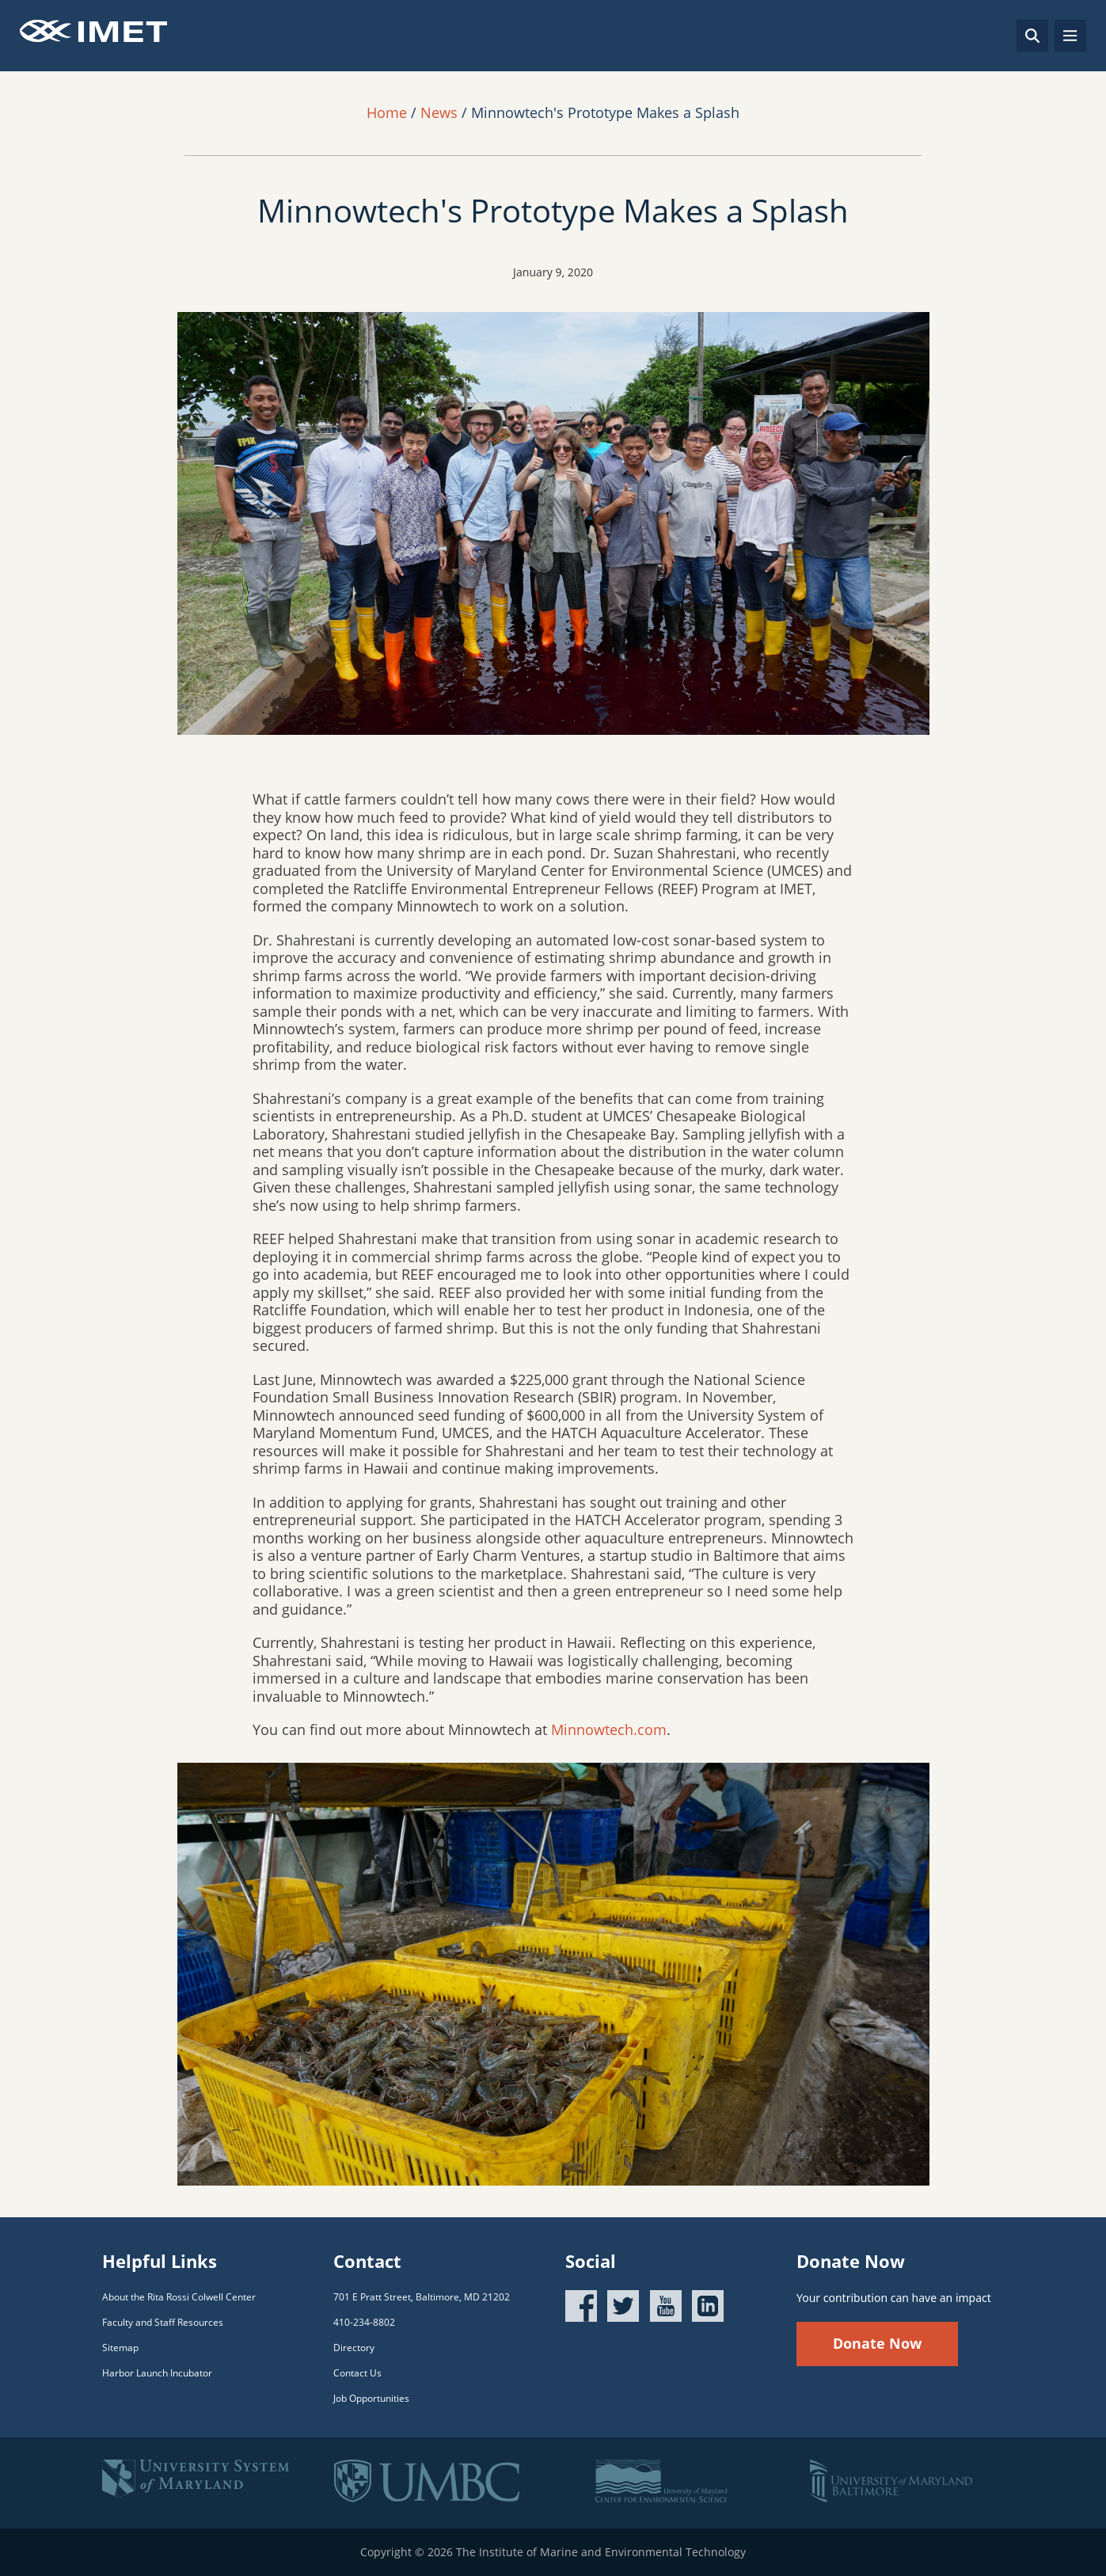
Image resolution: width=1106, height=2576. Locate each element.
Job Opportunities (371, 2398)
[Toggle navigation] (1070, 35)
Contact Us (357, 2373)
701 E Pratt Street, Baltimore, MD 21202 (421, 2297)
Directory (353, 2347)
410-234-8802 (364, 2322)
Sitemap (120, 2347)
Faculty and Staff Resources (162, 2322)
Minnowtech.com (609, 1729)
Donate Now (877, 2343)
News (439, 112)
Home (387, 112)
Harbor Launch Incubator (157, 2373)
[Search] (1032, 35)
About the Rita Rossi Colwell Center (179, 2297)
